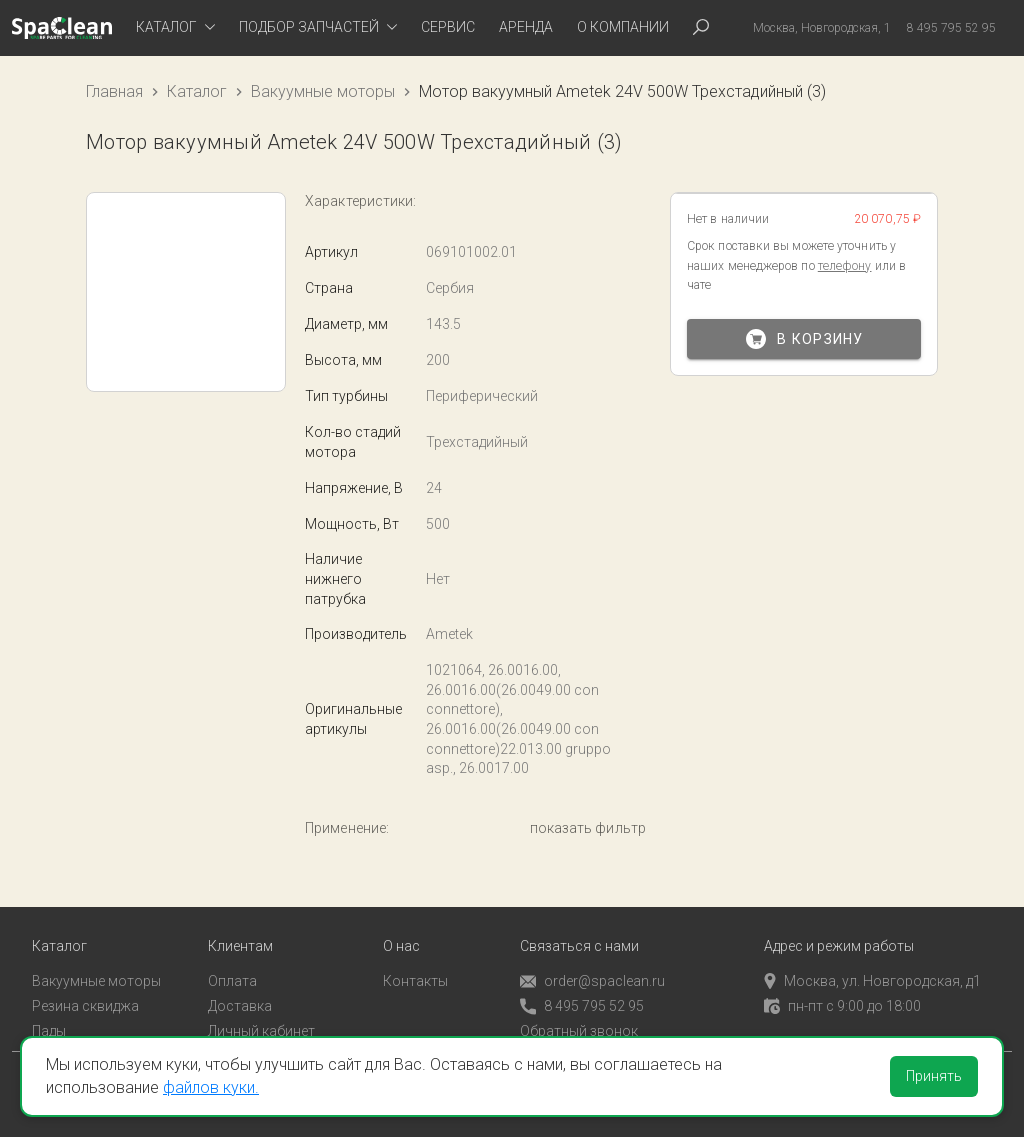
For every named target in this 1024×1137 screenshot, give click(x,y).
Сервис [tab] (448, 27)
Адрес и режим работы (839, 941)
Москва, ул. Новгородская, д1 (872, 976)
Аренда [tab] (526, 27)
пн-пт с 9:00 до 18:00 (842, 1001)
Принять (934, 1076)
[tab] (175, 28)
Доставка (240, 1001)
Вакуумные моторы (323, 91)
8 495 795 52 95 (582, 1001)
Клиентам (240, 941)
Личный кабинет (261, 1026)
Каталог (197, 91)
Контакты (415, 976)
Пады (49, 1026)
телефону (845, 266)
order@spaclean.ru (592, 976)
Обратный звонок (579, 1026)
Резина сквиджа (85, 1001)
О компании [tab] (623, 27)
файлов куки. (211, 1087)
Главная (114, 91)
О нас (401, 941)
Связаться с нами (579, 941)
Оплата (232, 976)
